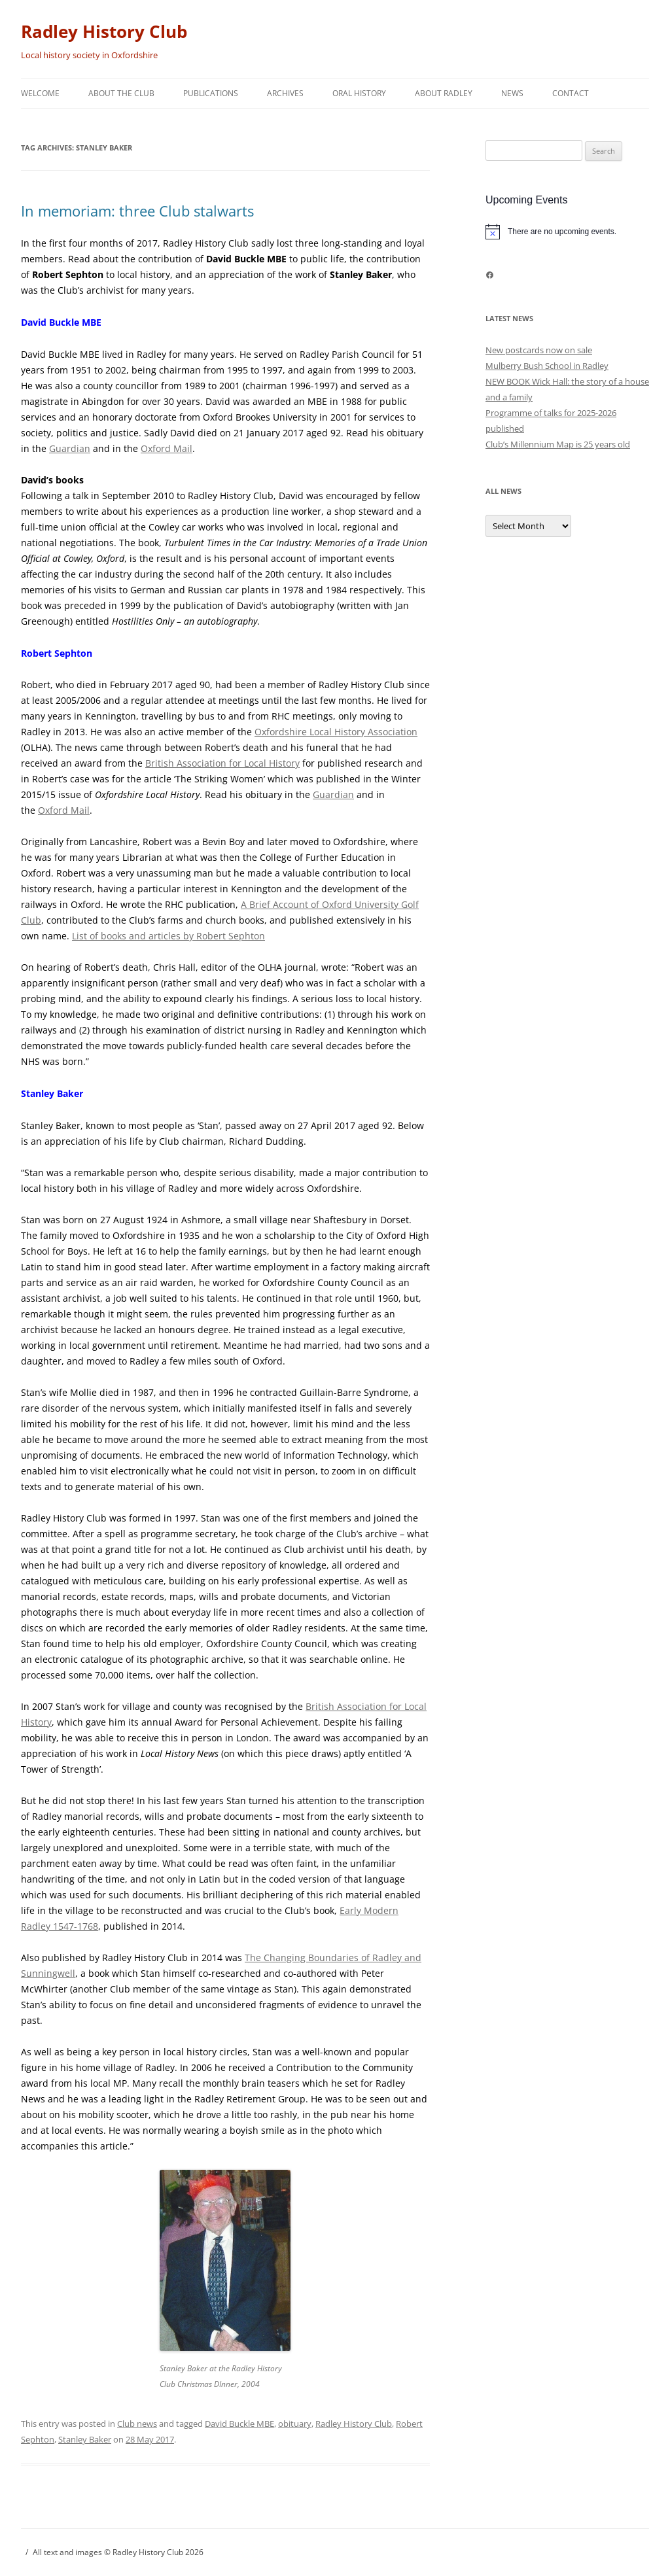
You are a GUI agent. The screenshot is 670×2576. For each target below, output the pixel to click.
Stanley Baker (84, 2439)
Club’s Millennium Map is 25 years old (557, 444)
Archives (285, 93)
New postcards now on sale (538, 350)
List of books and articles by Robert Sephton (168, 936)
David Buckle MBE (239, 2423)
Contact (570, 93)
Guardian (69, 448)
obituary (294, 2423)
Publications (210, 93)
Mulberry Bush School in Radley (546, 366)
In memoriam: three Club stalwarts (137, 210)
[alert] (567, 231)
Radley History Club (104, 31)
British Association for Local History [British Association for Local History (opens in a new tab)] (222, 763)
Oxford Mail (166, 448)
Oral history (359, 93)
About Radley (443, 93)
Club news (137, 2423)
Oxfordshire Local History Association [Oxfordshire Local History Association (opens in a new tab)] (336, 731)
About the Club (121, 93)
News (512, 93)
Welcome (40, 93)
